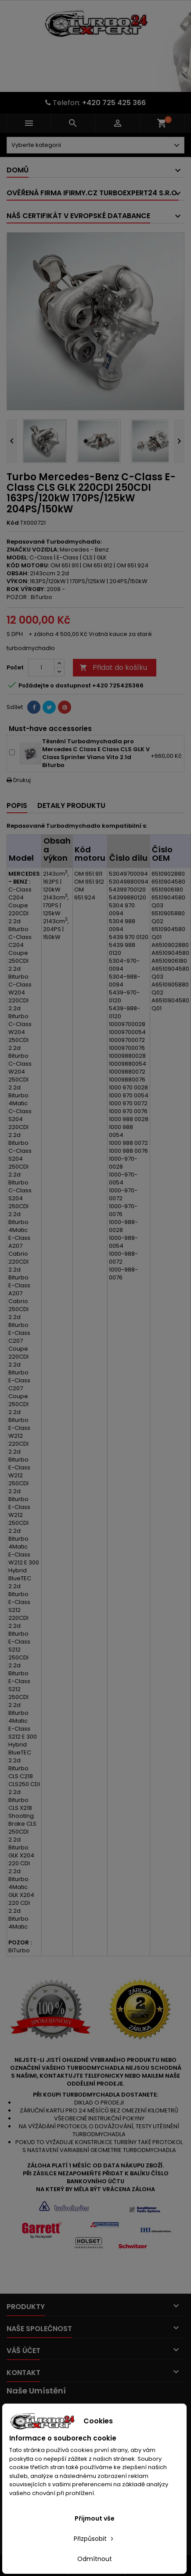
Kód (13, 523)
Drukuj (19, 780)
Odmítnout (94, 2558)
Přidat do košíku (113, 667)
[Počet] (41, 667)
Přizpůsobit (94, 2538)
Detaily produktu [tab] (71, 805)
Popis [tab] (17, 805)
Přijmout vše (95, 2518)
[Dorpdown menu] (95, 145)
